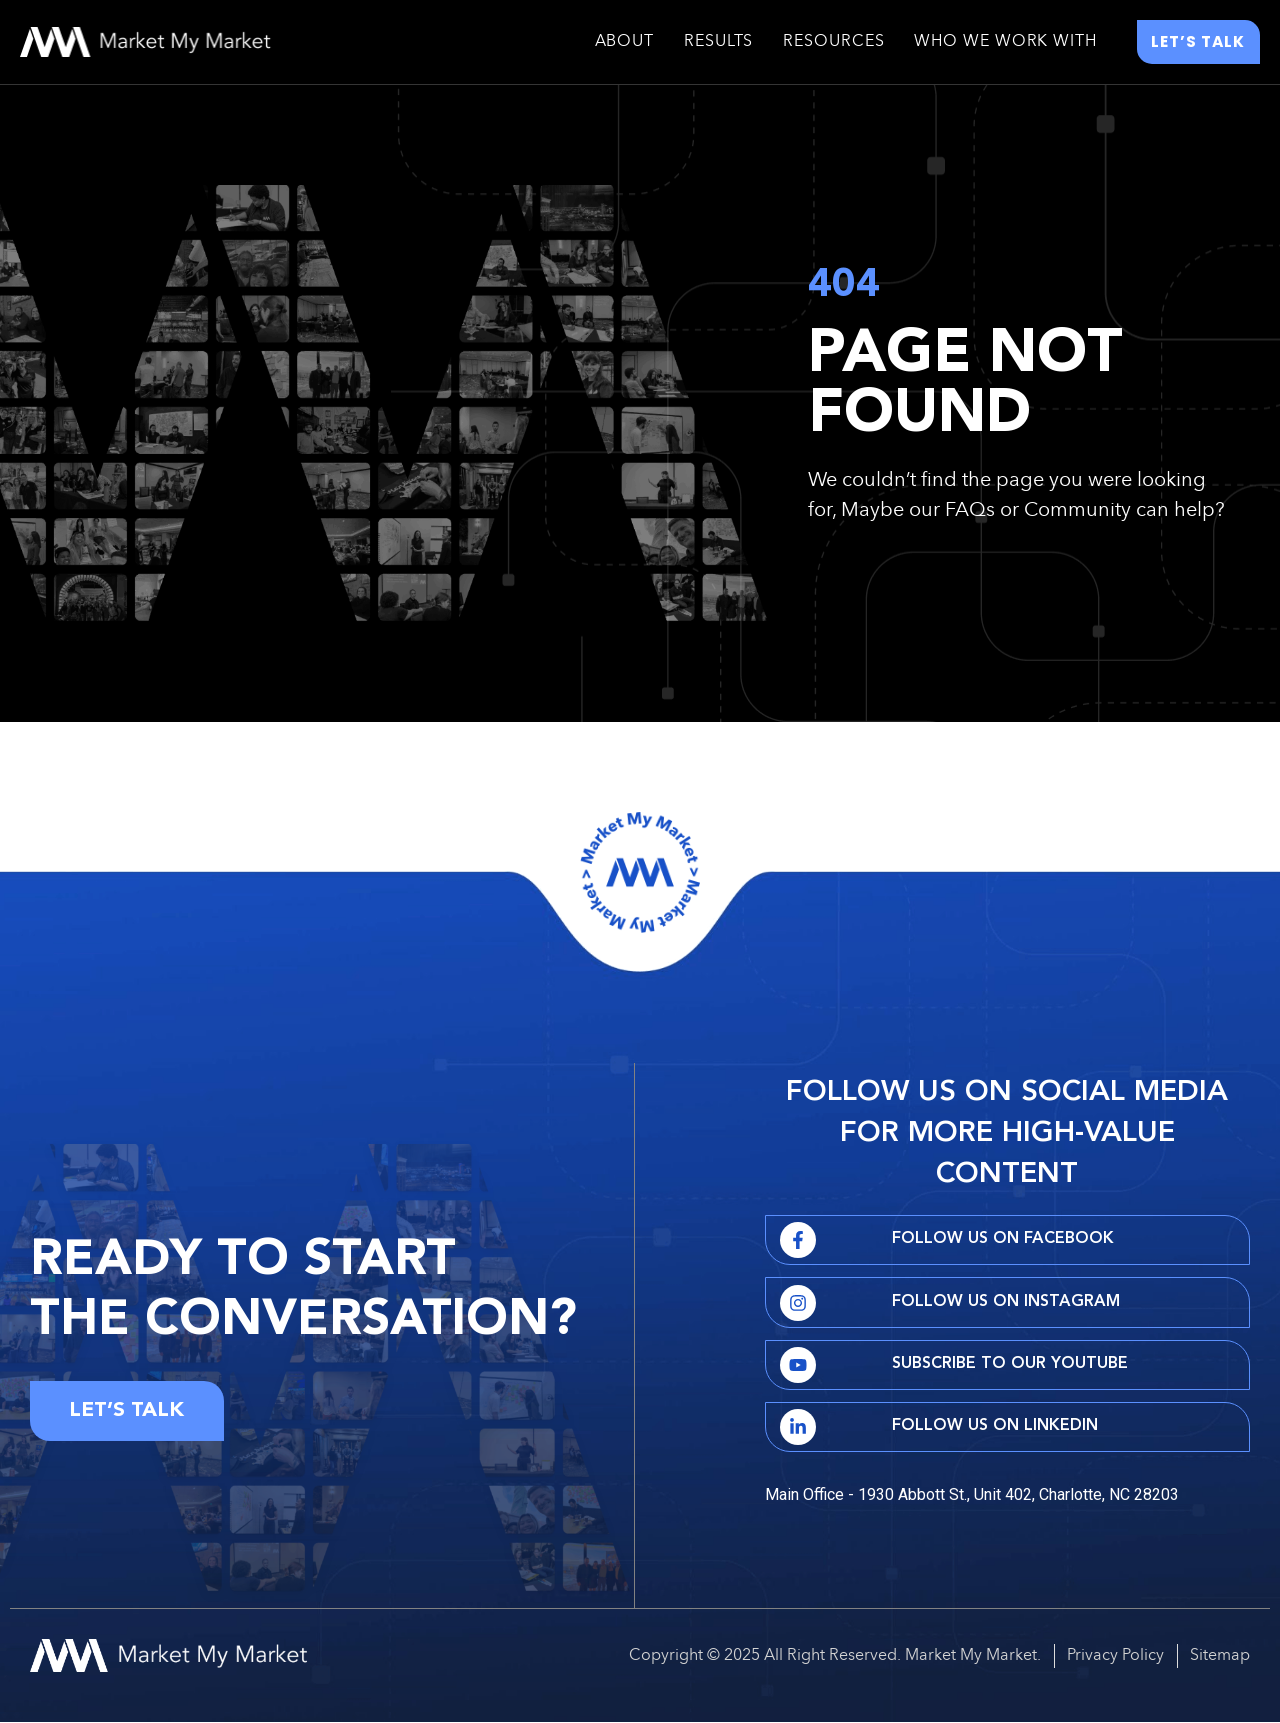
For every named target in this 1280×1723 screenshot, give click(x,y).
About (625, 43)
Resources (833, 43)
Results (718, 43)
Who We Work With (1005, 43)
